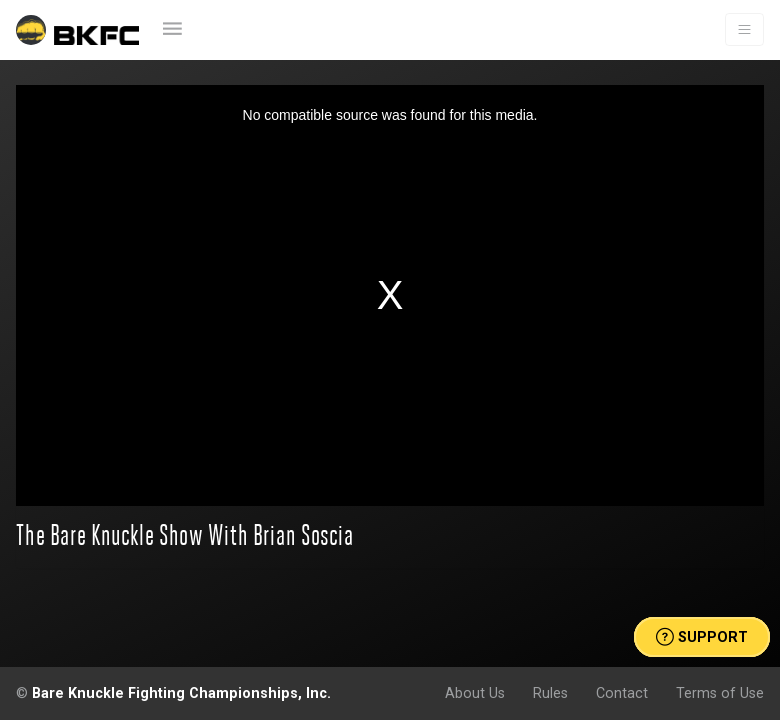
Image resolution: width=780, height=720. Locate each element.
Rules (550, 693)
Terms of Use (720, 693)
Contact (622, 693)
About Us (475, 693)
